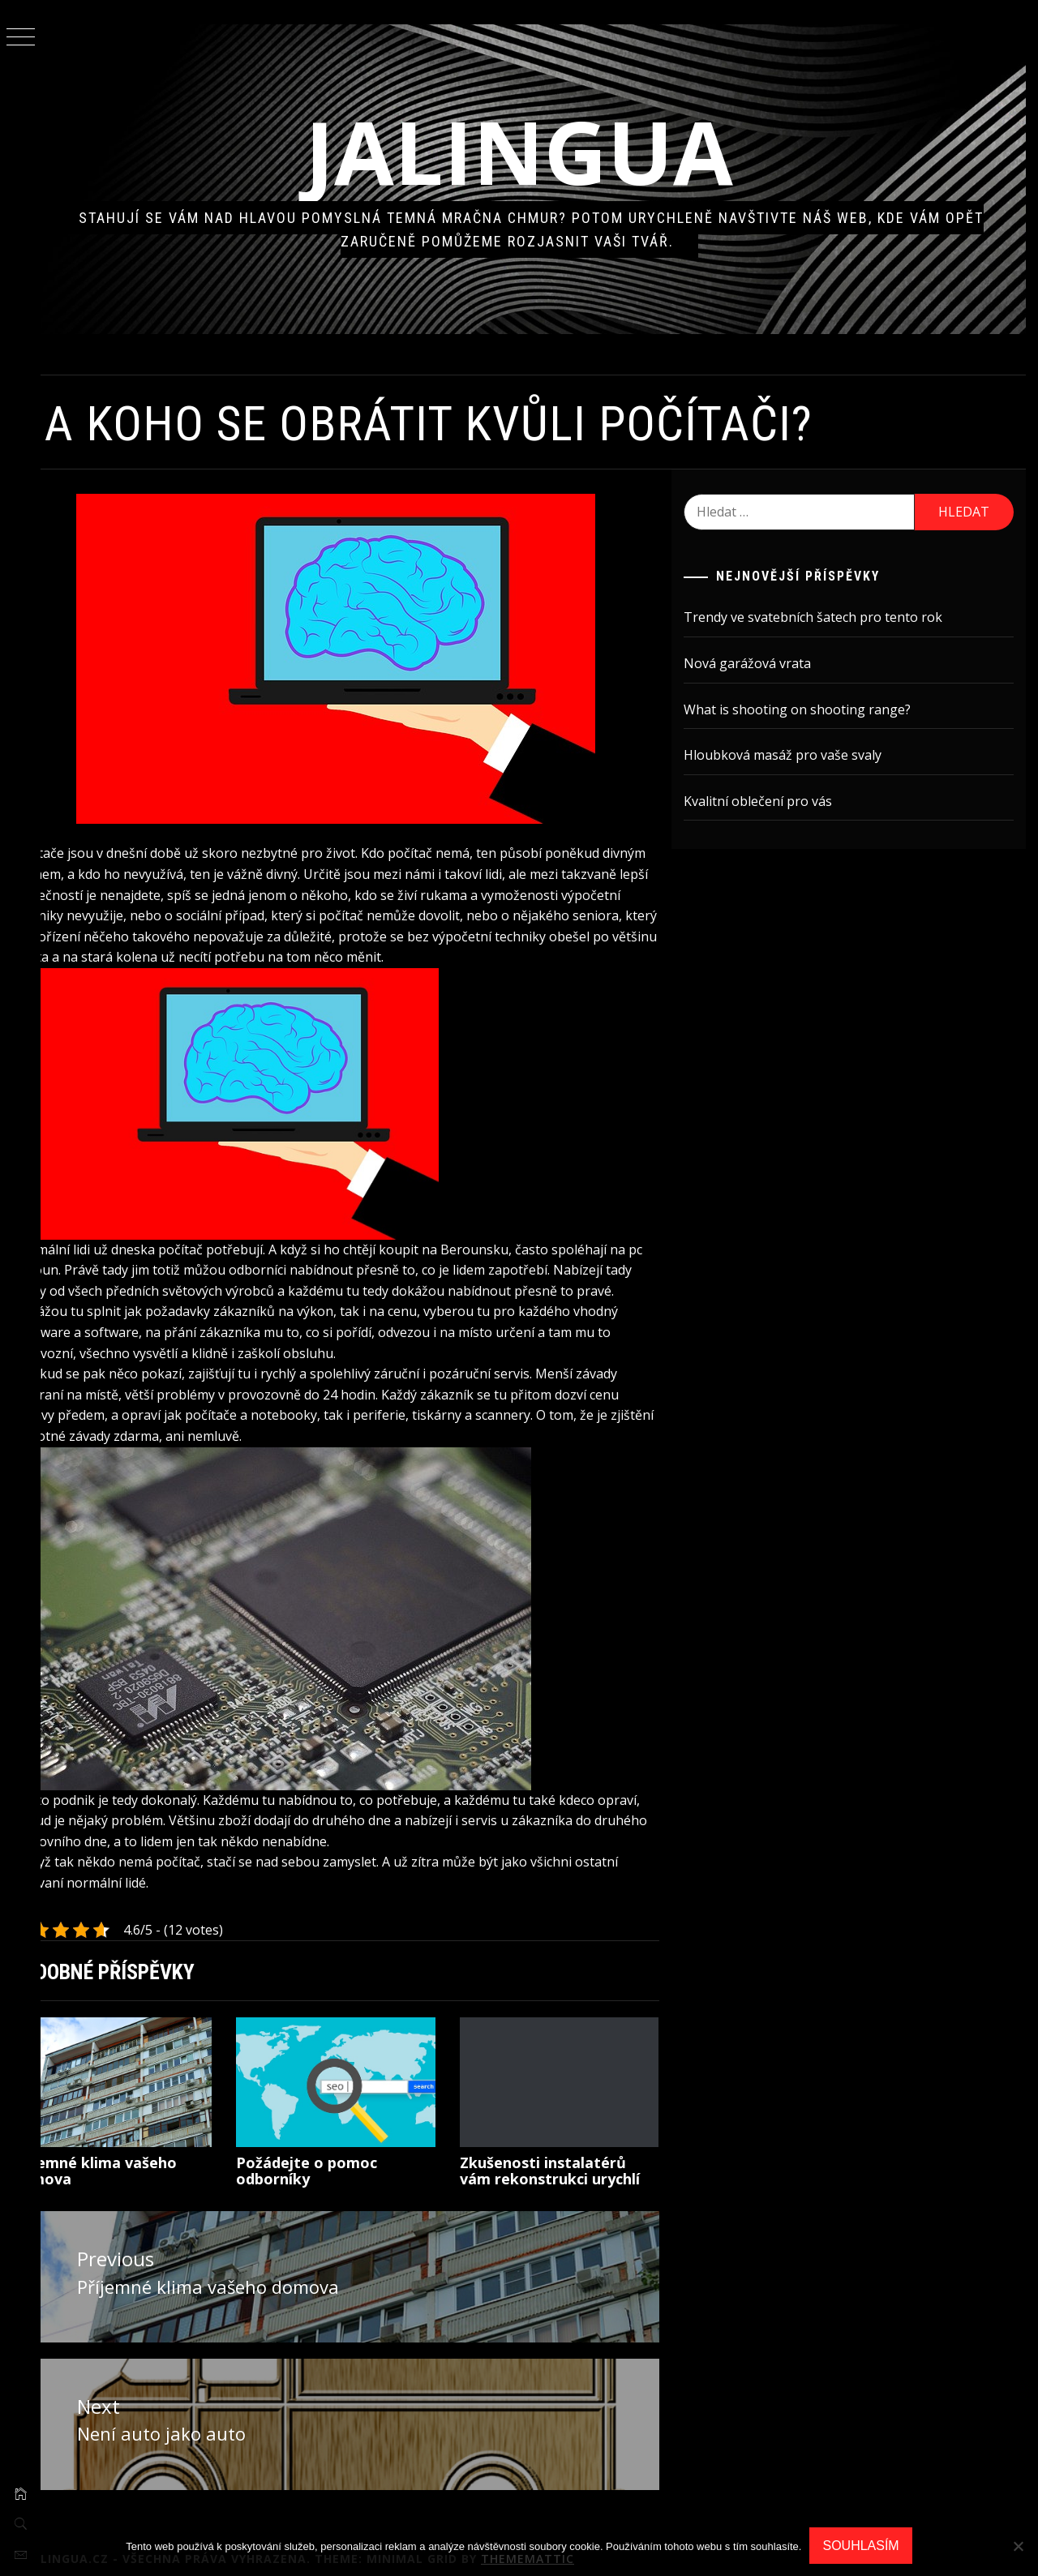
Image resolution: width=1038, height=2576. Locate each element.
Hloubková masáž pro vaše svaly (796, 755)
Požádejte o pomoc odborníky (338, 2159)
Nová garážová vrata (761, 663)
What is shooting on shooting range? (810, 709)
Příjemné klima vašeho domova (135, 2159)
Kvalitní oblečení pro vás (771, 801)
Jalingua (539, 151)
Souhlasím (860, 2545)
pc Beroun (84, 1259)
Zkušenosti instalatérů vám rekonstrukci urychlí (573, 2159)
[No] (1018, 2546)
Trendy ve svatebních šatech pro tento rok (826, 617)
